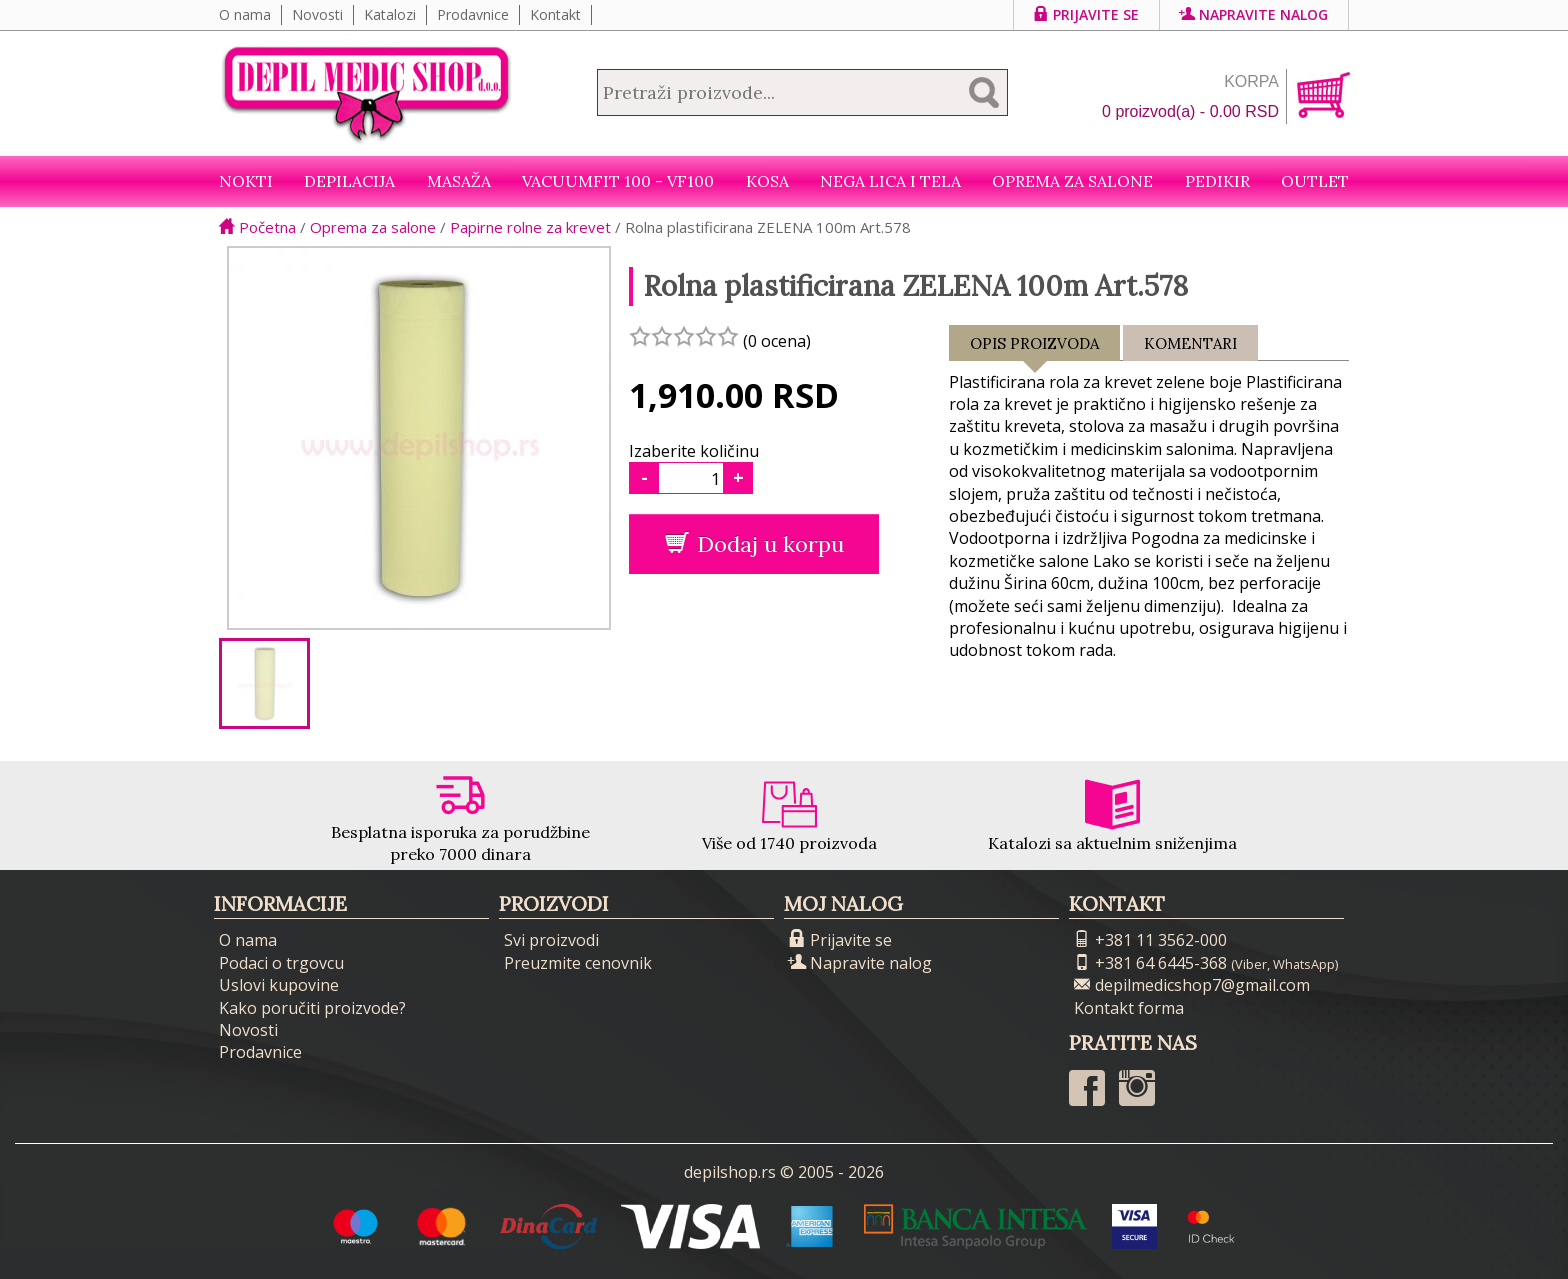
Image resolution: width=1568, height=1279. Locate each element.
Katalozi (390, 14)
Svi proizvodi (551, 940)
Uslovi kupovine (279, 985)
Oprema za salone (1072, 181)
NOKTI (246, 181)
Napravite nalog (1254, 14)
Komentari (1190, 343)
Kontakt (555, 14)
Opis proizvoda (1034, 347)
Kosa (767, 181)
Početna (257, 227)
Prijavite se (1086, 14)
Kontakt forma (1129, 1008)
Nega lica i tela (890, 181)
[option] (264, 683)
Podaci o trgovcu (281, 963)
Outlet (1315, 181)
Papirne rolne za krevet (530, 227)
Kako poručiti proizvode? (312, 1008)
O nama (245, 14)
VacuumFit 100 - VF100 (618, 181)
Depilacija (349, 181)
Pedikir (1217, 181)
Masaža (459, 181)
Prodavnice (473, 14)
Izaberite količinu (694, 451)
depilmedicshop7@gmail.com (1192, 985)
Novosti (317, 14)
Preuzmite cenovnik (578, 963)
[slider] (684, 336)
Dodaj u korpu (754, 544)
